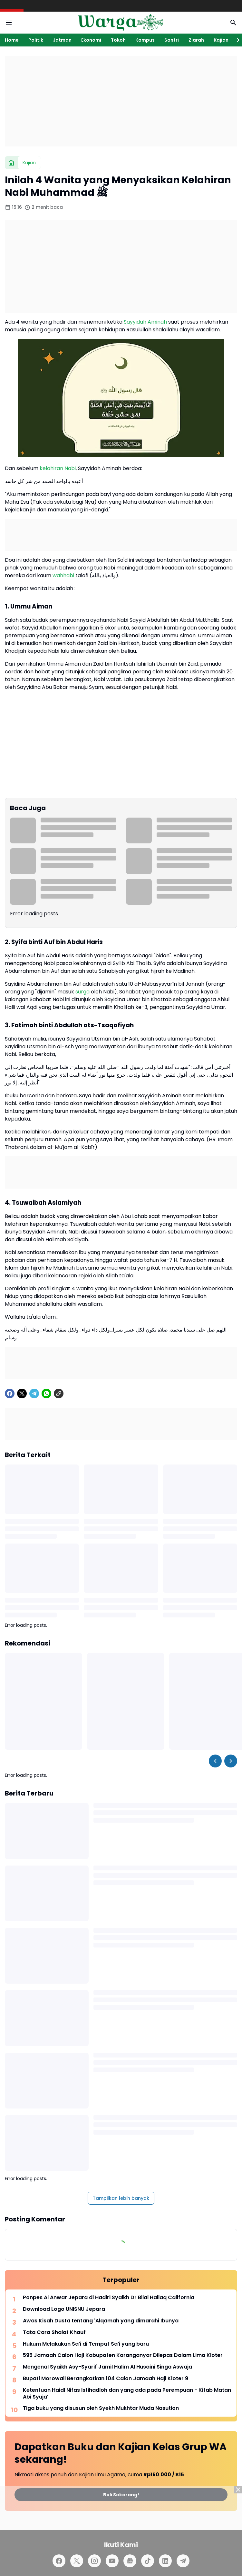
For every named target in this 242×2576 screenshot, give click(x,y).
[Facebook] (10, 1393)
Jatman (62, 40)
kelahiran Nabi (58, 468)
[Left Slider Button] (215, 1761)
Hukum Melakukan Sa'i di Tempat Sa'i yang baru (86, 2344)
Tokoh (118, 40)
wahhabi (63, 575)
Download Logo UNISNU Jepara (64, 2309)
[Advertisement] (121, 101)
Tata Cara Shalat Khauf (54, 2332)
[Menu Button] (8, 22)
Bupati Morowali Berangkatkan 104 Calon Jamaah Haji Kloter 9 (105, 2378)
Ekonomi (91, 40)
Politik (35, 40)
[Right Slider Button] (235, 40)
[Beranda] (11, 162)
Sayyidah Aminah (145, 322)
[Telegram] (34, 1393)
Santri (171, 40)
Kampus (145, 40)
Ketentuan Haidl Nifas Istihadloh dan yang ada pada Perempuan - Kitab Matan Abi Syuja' (127, 2393)
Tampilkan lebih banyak (121, 2198)
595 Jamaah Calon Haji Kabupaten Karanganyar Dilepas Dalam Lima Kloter (123, 2355)
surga (82, 991)
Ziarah (196, 40)
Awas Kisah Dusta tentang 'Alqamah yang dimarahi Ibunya (101, 2321)
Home (12, 40)
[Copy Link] (58, 1393)
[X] (22, 1393)
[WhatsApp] (46, 1393)
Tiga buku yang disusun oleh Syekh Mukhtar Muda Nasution (101, 2408)
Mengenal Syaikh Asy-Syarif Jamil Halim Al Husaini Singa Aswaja (107, 2367)
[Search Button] (233, 22)
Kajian (221, 40)
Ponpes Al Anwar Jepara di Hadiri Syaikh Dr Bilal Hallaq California (108, 2297)
